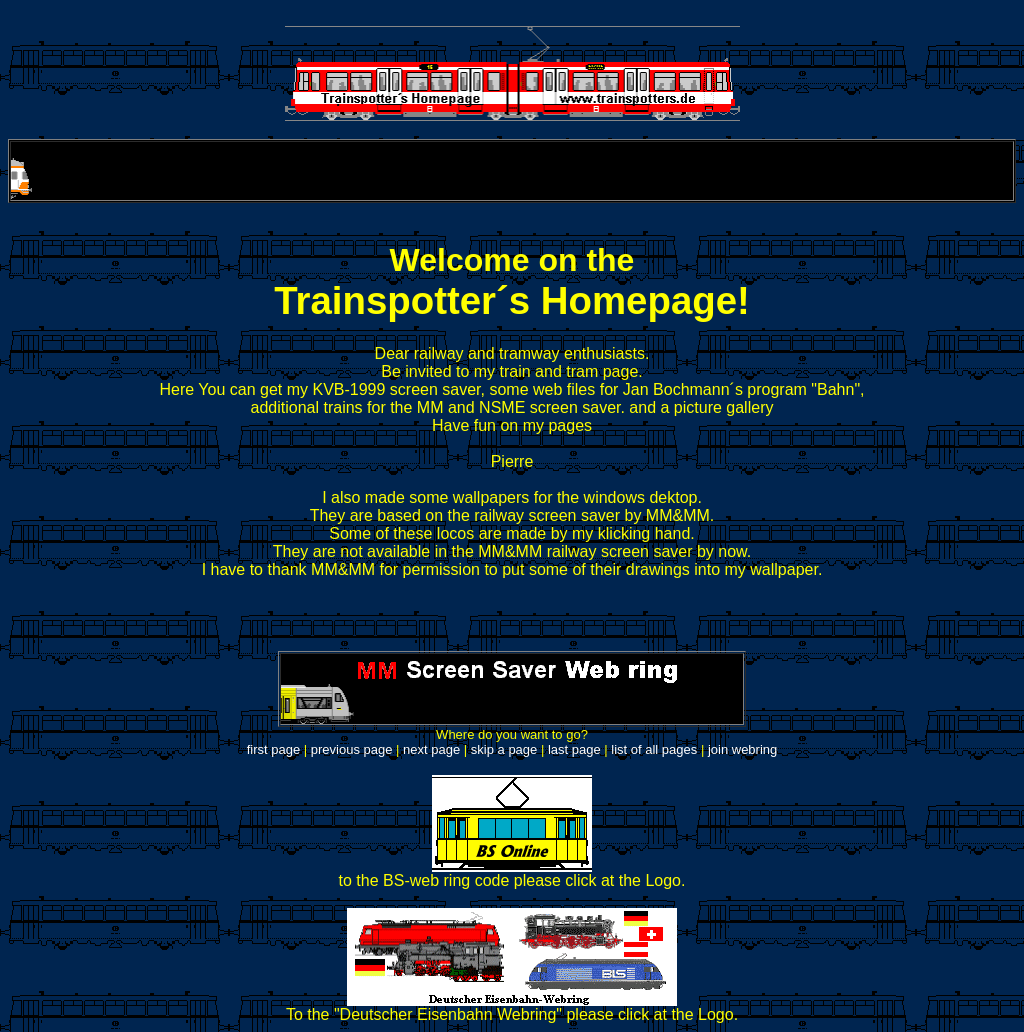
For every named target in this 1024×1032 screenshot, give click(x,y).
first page (273, 749)
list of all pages (654, 749)
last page (574, 749)
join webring (742, 749)
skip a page (504, 749)
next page (431, 749)
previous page (352, 749)
